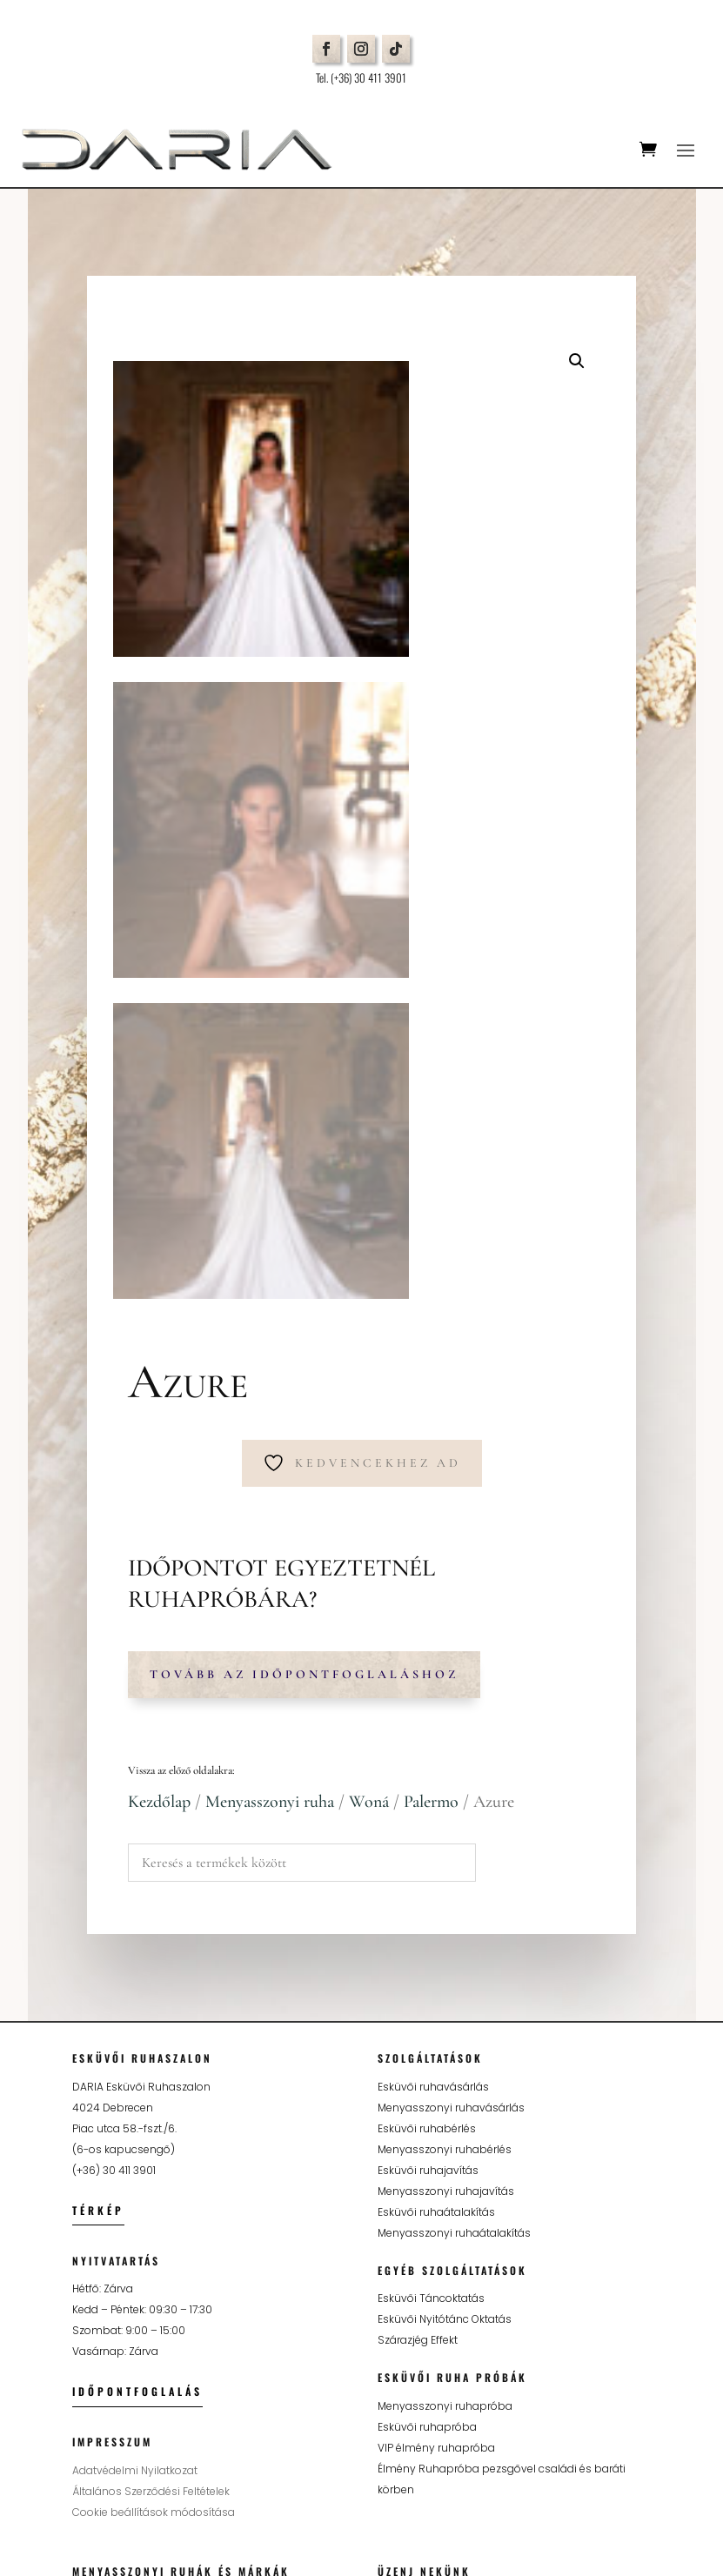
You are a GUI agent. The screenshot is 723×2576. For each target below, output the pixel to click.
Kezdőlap (159, 1390)
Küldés (611, 2430)
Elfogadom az (496, 2391)
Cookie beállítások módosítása (153, 2100)
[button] (576, 361)
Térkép (98, 1798)
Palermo (431, 1390)
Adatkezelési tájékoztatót (542, 2390)
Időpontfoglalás (137, 1979)
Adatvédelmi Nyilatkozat (134, 2058)
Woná (369, 1390)
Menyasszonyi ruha (269, 1390)
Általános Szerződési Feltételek (151, 2079)
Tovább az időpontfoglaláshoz (304, 1262)
